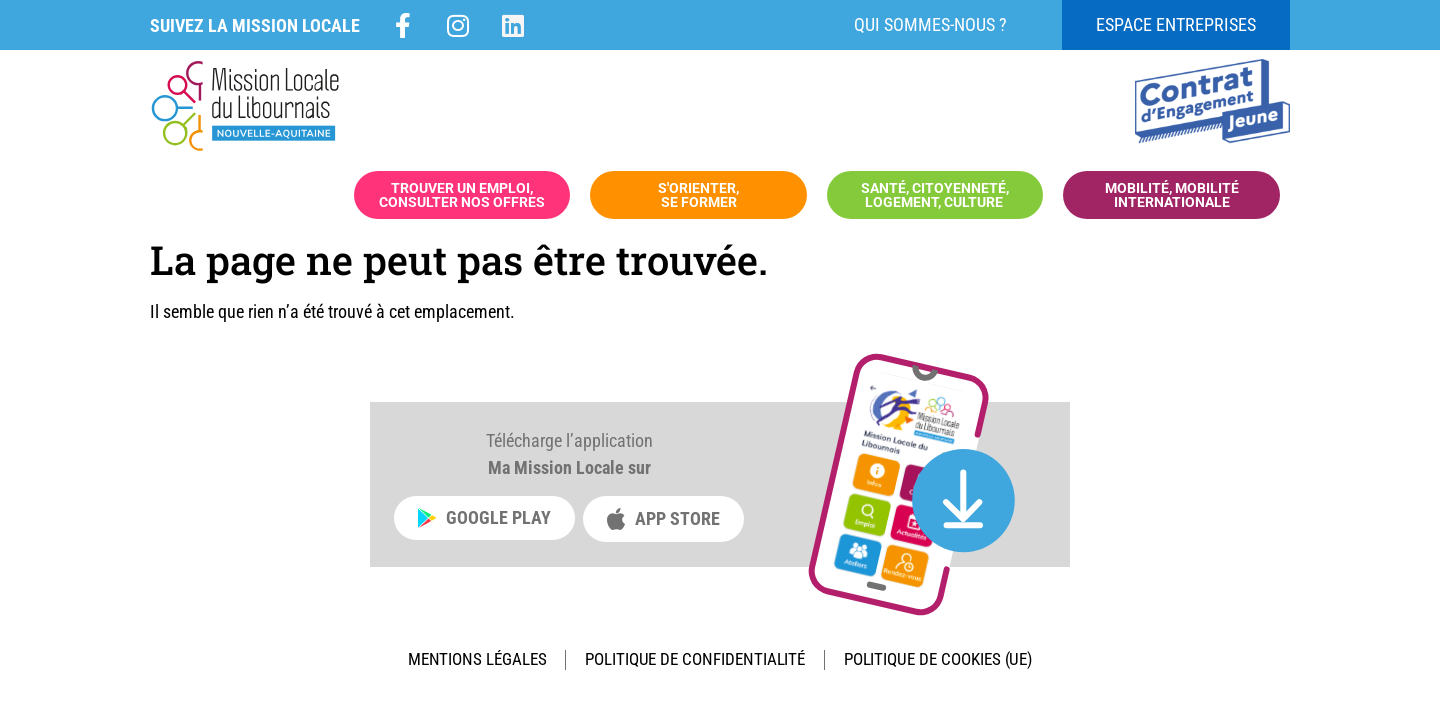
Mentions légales (457, 662)
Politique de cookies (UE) (955, 662)
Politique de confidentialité (692, 662)
